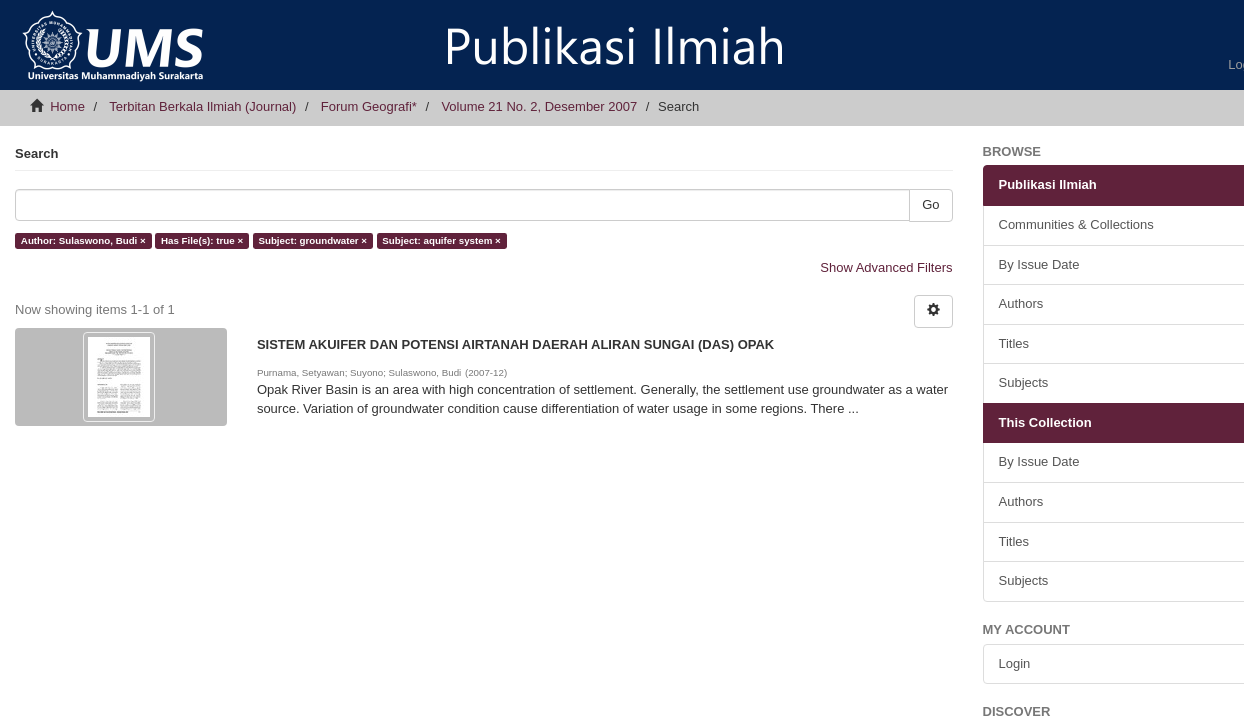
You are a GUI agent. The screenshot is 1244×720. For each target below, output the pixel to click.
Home (67, 106)
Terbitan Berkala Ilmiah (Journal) (202, 106)
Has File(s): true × (202, 240)
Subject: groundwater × (312, 240)
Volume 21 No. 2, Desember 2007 (539, 106)
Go (930, 204)
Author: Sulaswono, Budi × (83, 240)
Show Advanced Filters (886, 267)
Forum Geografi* (369, 106)
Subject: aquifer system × (441, 240)
